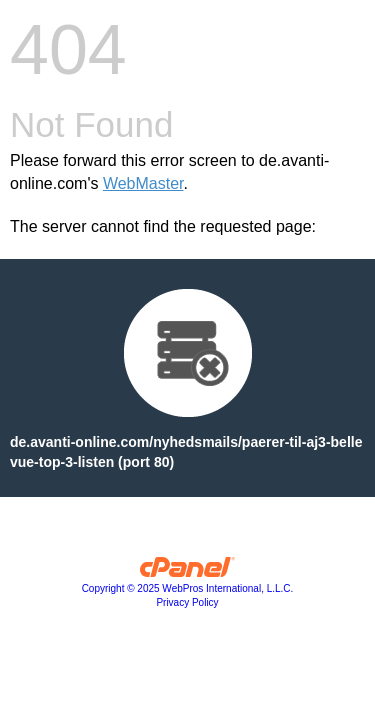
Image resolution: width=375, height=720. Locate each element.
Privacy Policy (187, 602)
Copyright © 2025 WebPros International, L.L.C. (188, 588)
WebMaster (143, 183)
